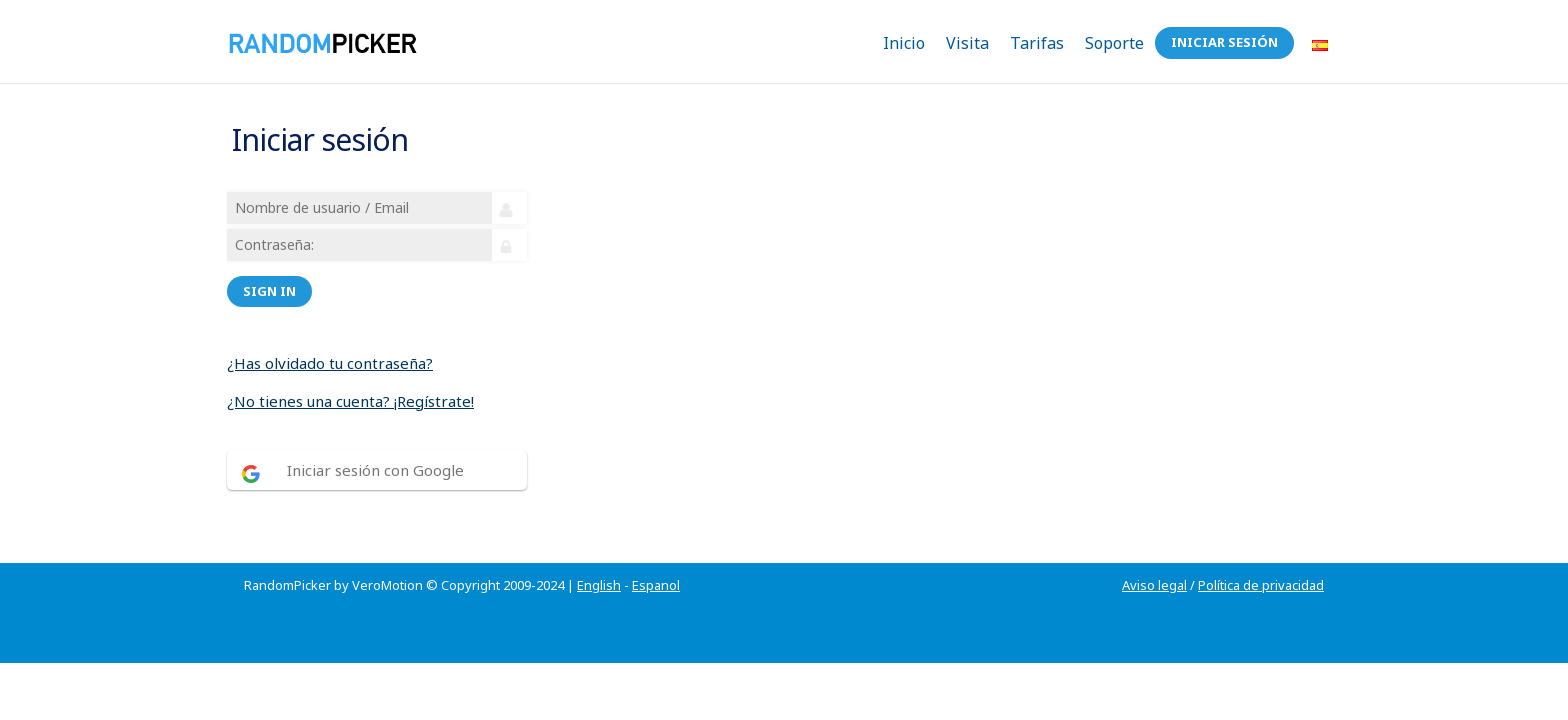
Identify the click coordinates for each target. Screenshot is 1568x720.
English (599, 561)
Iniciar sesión (1224, 42)
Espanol (656, 561)
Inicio (904, 43)
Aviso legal (1154, 561)
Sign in (272, 279)
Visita (967, 43)
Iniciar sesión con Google (378, 458)
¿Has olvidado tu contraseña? (333, 351)
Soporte (1114, 43)
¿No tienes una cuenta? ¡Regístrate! (353, 389)
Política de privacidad (1261, 561)
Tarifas (1037, 43)
